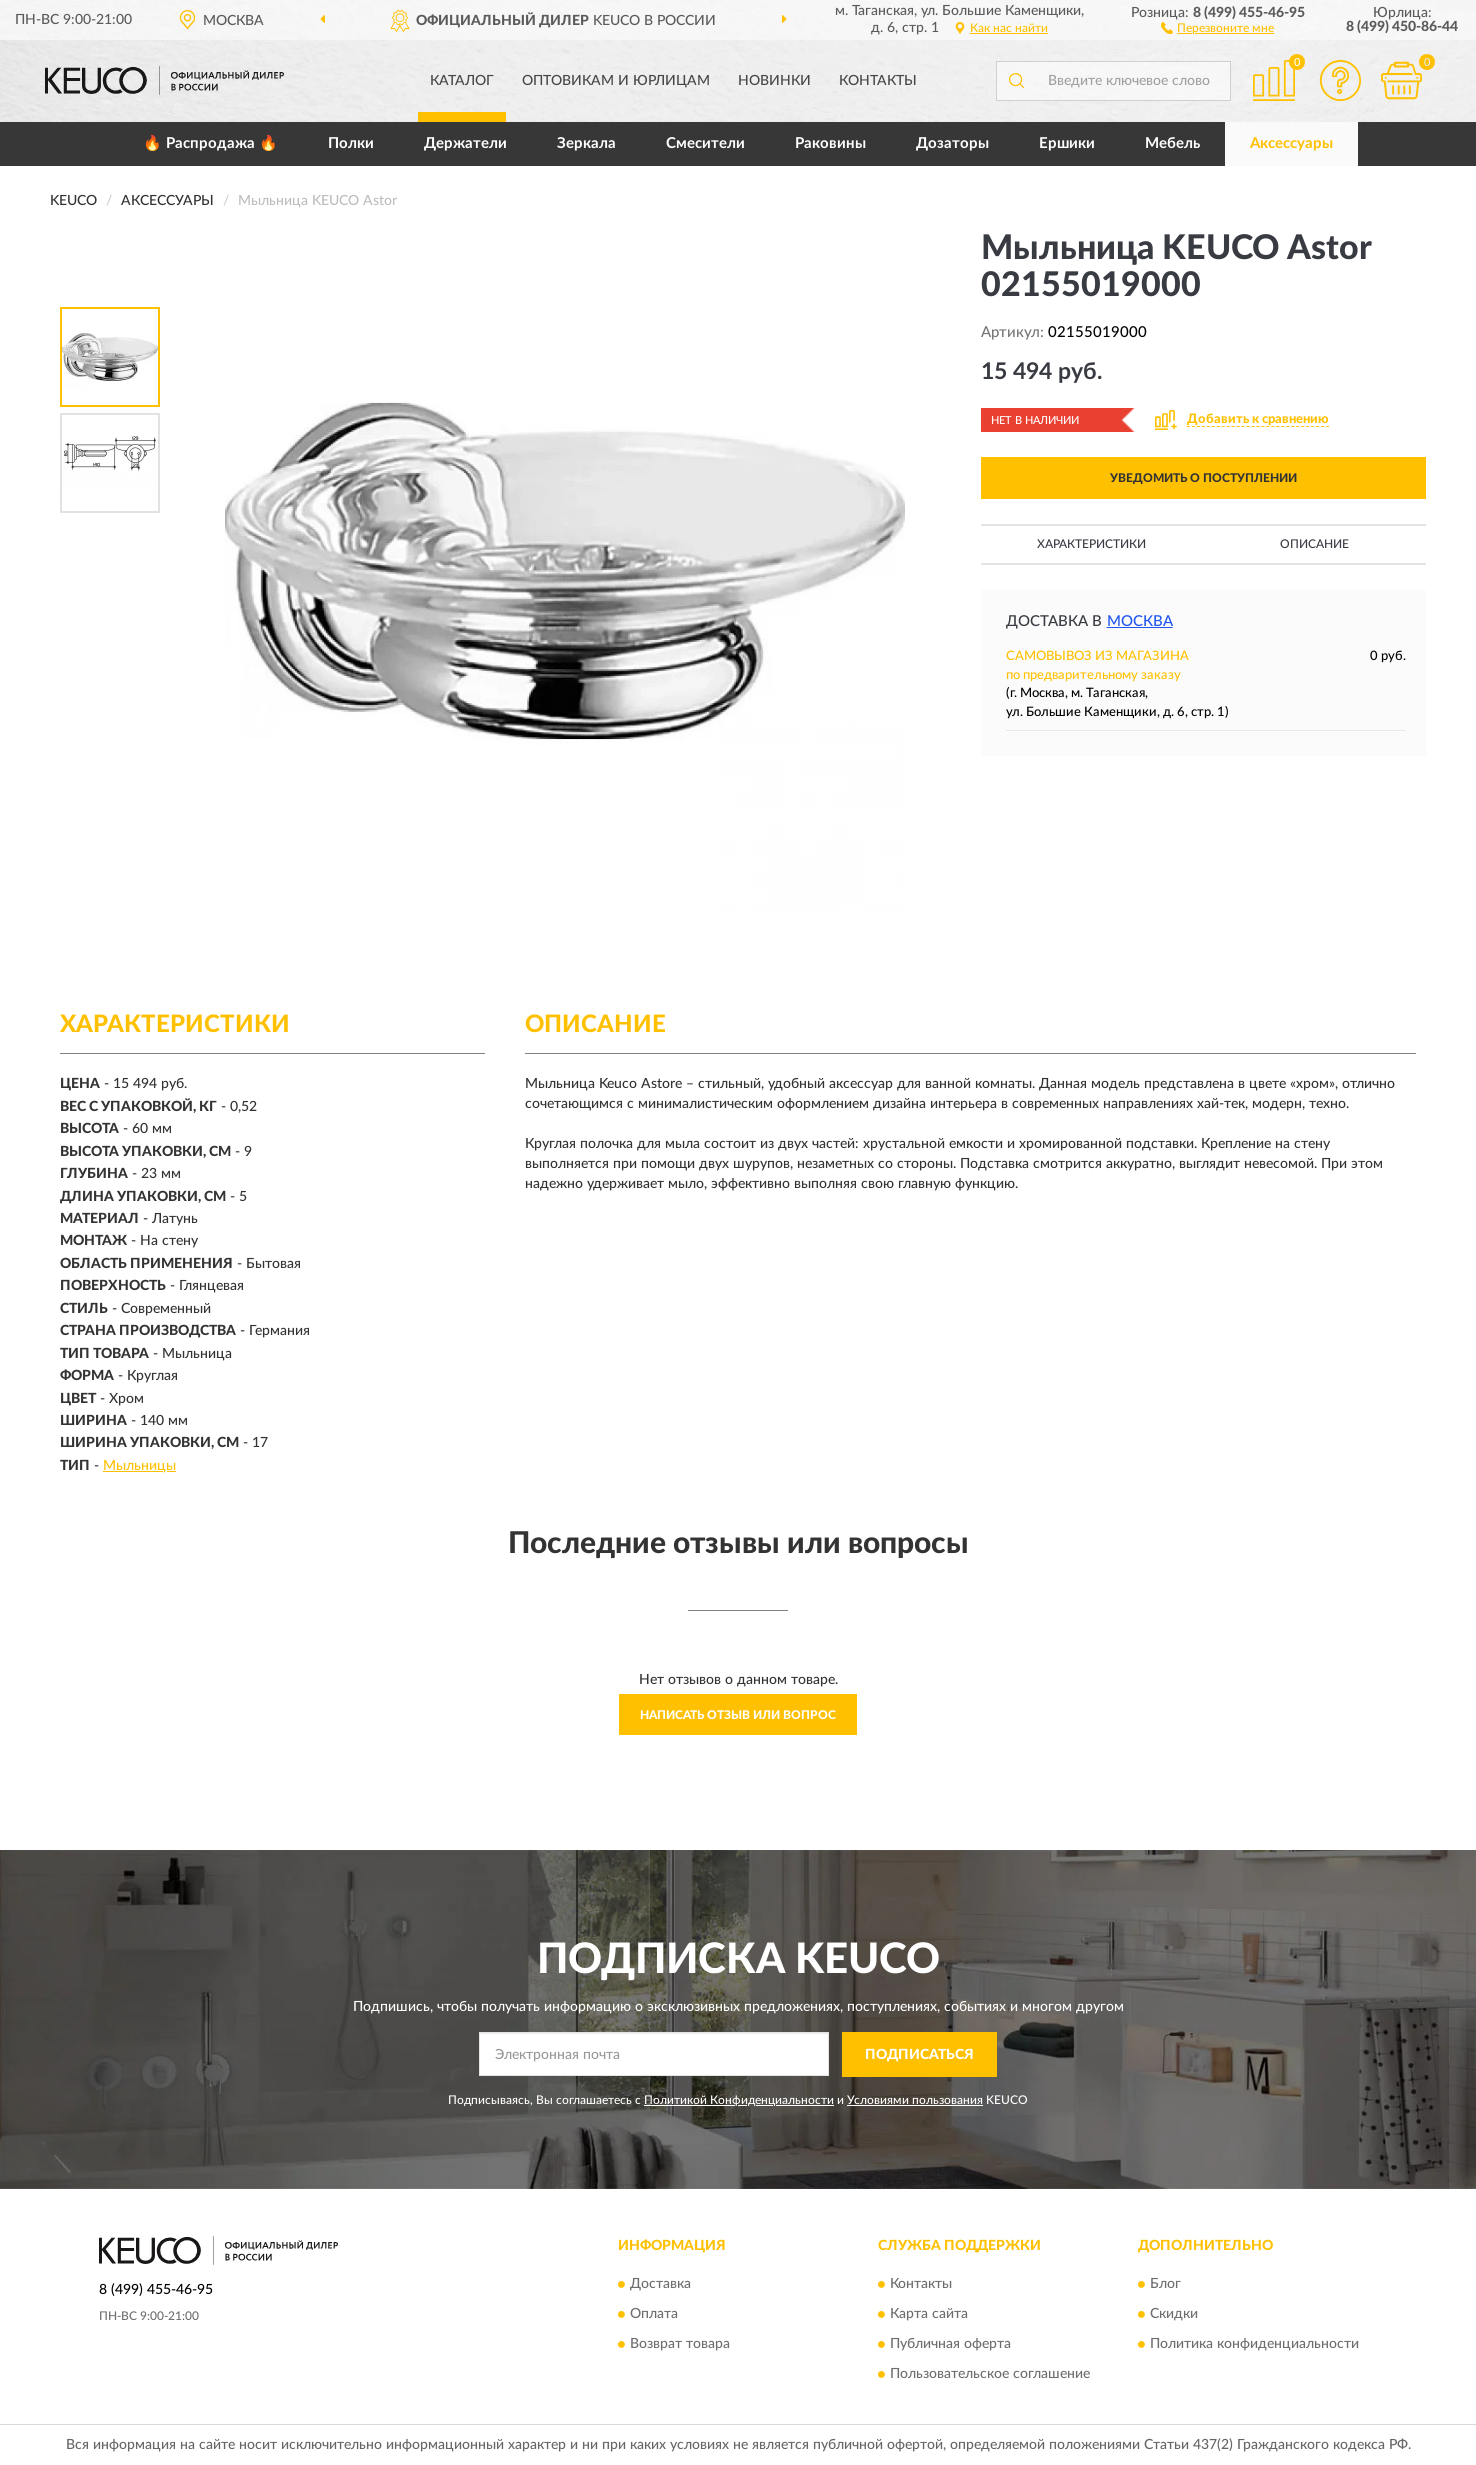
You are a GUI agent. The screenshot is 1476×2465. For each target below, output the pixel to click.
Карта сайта (929, 2315)
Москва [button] (1140, 621)
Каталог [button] (462, 81)
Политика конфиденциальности (1254, 2345)
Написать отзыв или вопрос (738, 1715)
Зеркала (586, 143)
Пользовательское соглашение (990, 2375)
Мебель (1172, 143)
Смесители (705, 143)
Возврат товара (680, 2345)
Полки (351, 143)
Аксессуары (1291, 143)
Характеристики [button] (1091, 544)
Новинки (774, 81)
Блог (1165, 2285)
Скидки (1174, 2315)
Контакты (878, 81)
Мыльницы (139, 1466)
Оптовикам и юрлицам (616, 81)
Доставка (660, 2285)
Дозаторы (952, 143)
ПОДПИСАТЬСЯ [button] (919, 2055)
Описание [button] (1314, 544)
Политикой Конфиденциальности (739, 2100)
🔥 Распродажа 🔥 (210, 143)
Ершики (1067, 143)
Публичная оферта (950, 2345)
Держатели (465, 143)
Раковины (830, 143)
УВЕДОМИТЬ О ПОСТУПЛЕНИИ (1203, 478)
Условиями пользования (915, 2100)
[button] (1217, 27)
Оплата (654, 2315)
